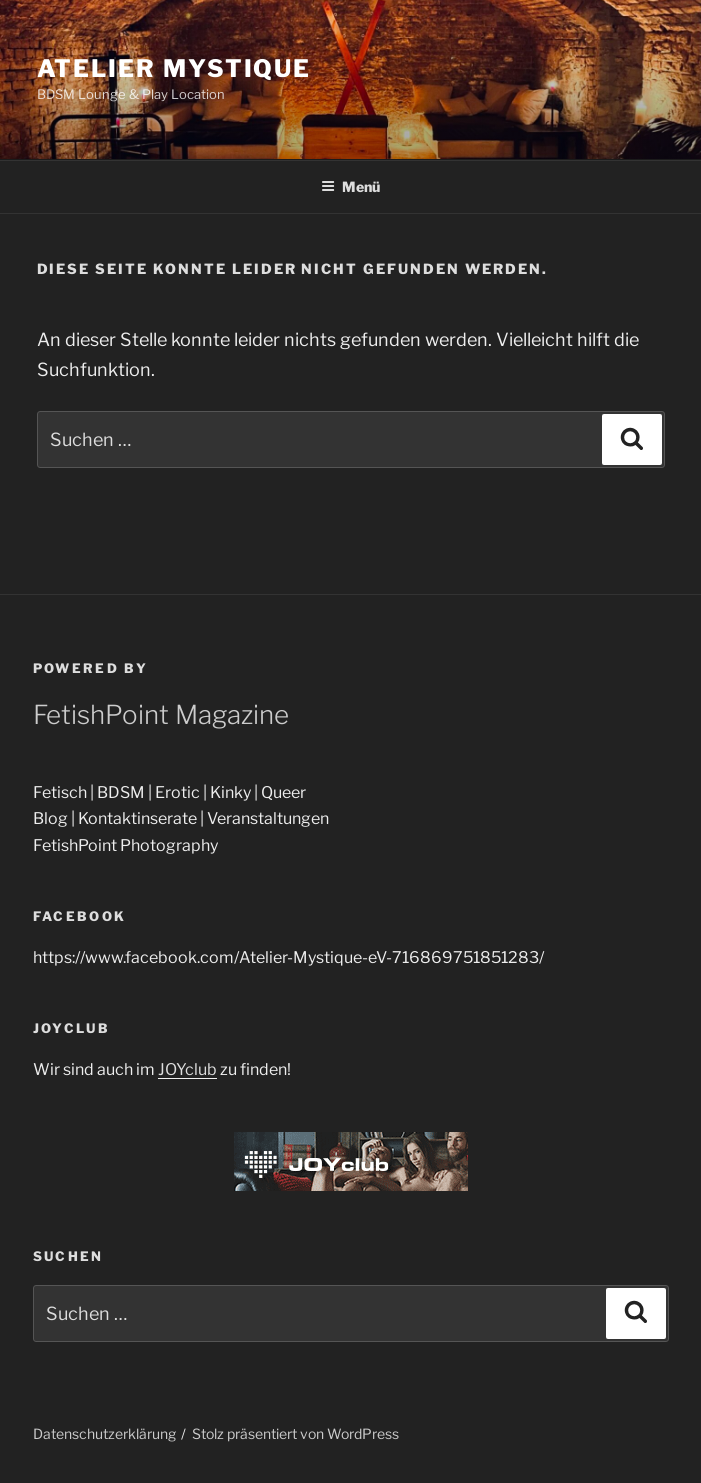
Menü (350, 186)
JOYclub (187, 1069)
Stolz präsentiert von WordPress (295, 1433)
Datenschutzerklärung (104, 1433)
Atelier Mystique (174, 68)
